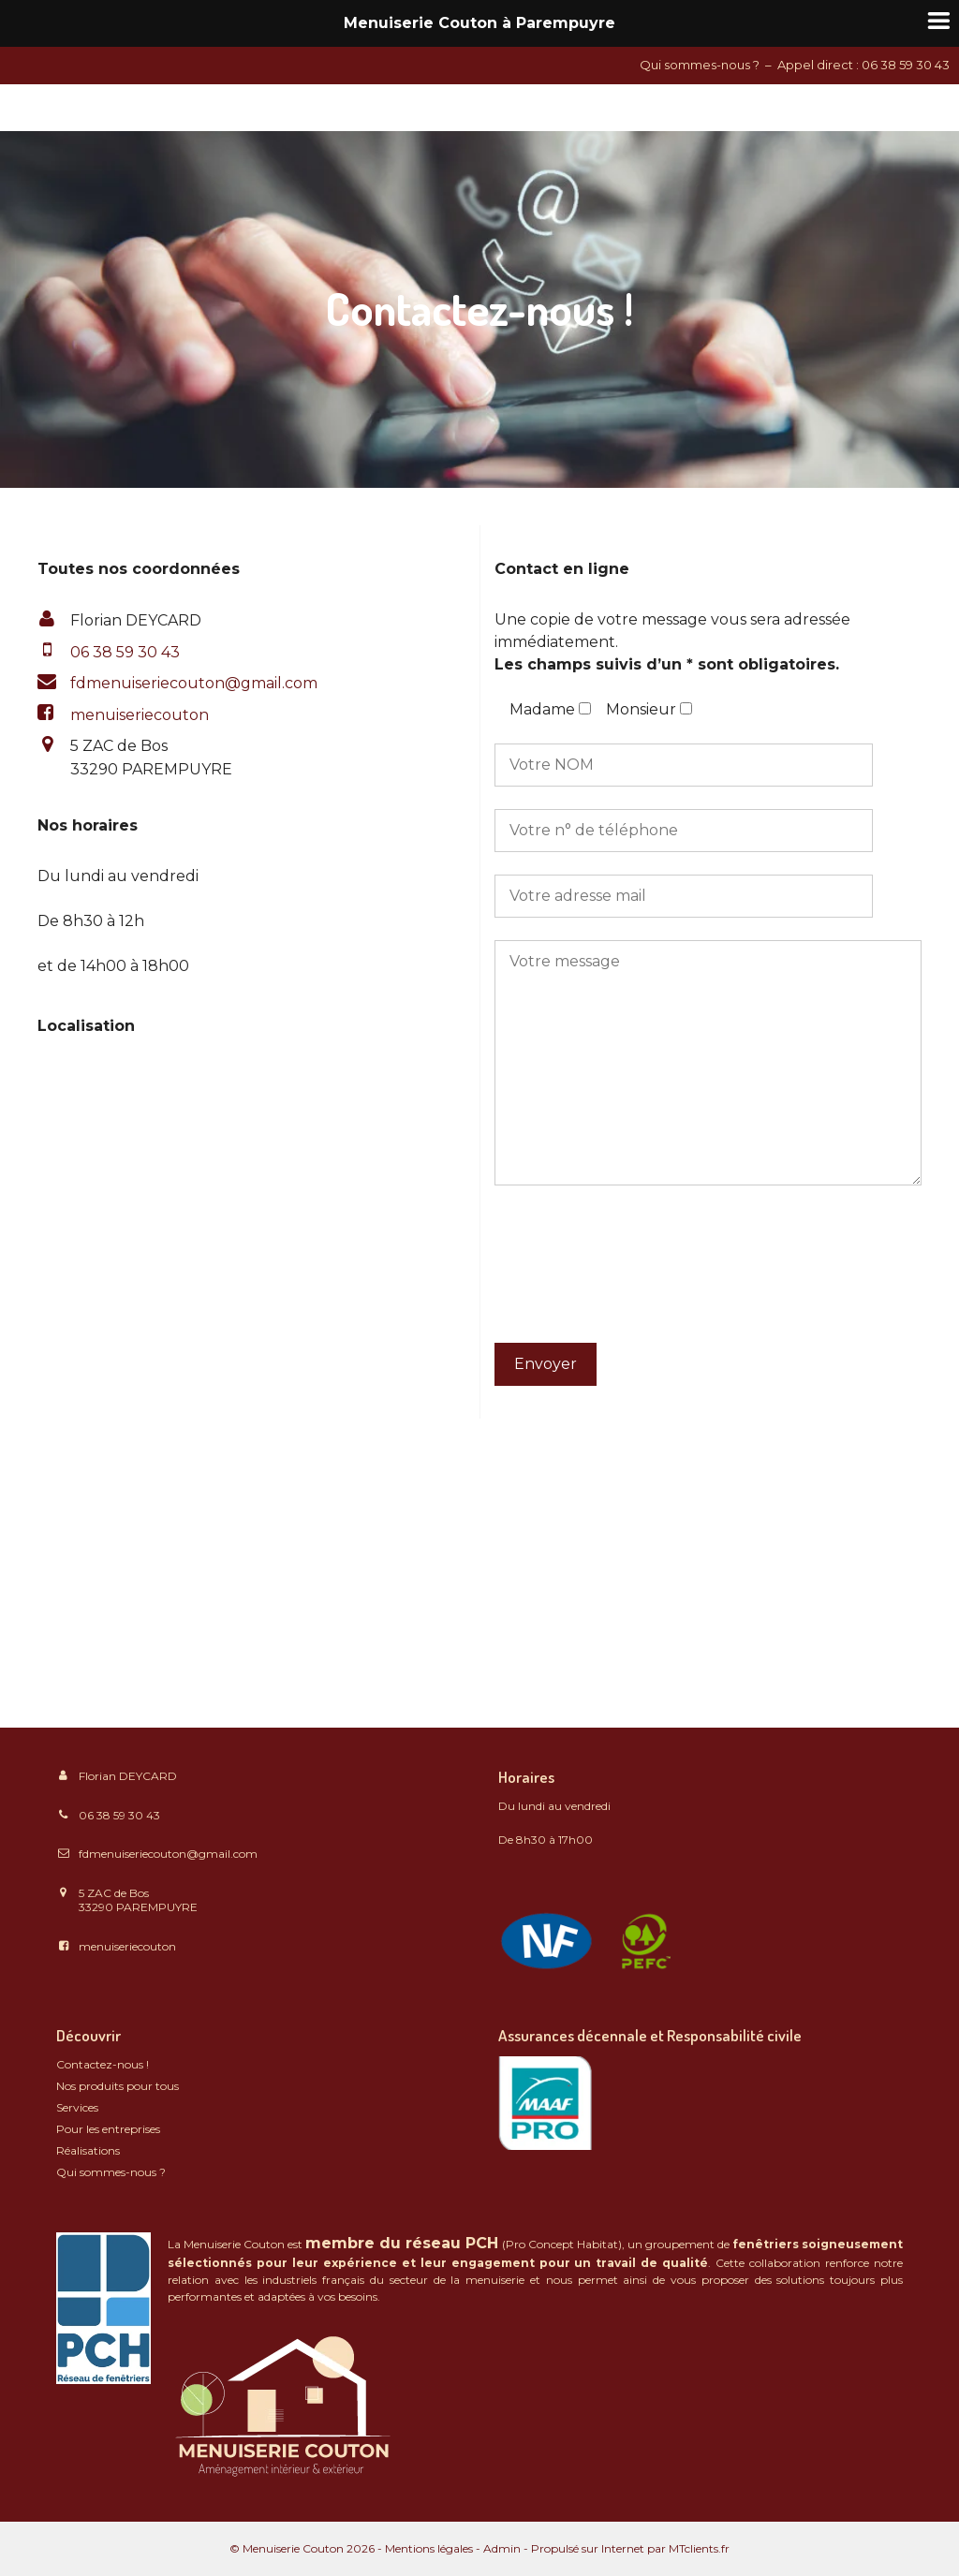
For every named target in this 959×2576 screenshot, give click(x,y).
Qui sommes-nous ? (700, 64)
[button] (193, 683)
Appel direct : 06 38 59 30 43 (863, 64)
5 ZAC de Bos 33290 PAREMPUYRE (138, 1900)
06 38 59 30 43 (119, 1815)
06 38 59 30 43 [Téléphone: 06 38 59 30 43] (125, 652)
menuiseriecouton (139, 715)
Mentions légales (429, 2548)
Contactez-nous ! (102, 2064)
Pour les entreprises (108, 2129)
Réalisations (88, 2150)
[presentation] (571, 1275)
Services (77, 2107)
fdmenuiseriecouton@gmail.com (193, 683)
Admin (502, 2548)
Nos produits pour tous (117, 2086)
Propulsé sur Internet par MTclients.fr (630, 2548)
